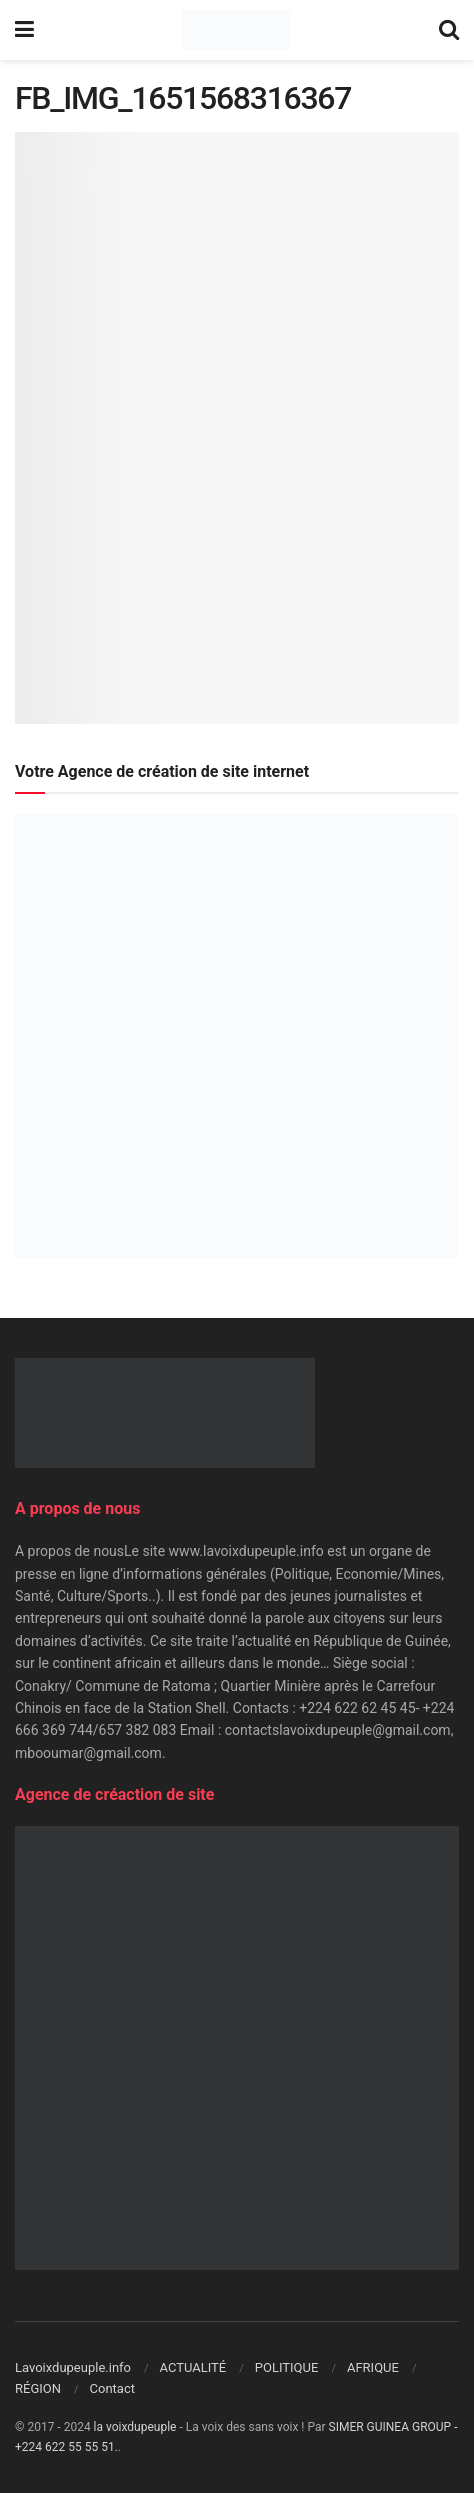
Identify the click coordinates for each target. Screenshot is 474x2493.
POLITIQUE (287, 2367)
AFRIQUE (373, 2367)
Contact (112, 2388)
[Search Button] (449, 30)
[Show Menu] (24, 30)
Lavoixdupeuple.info (73, 2367)
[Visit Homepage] (236, 30)
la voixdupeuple (135, 2427)
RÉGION (38, 2388)
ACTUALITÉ (193, 2367)
